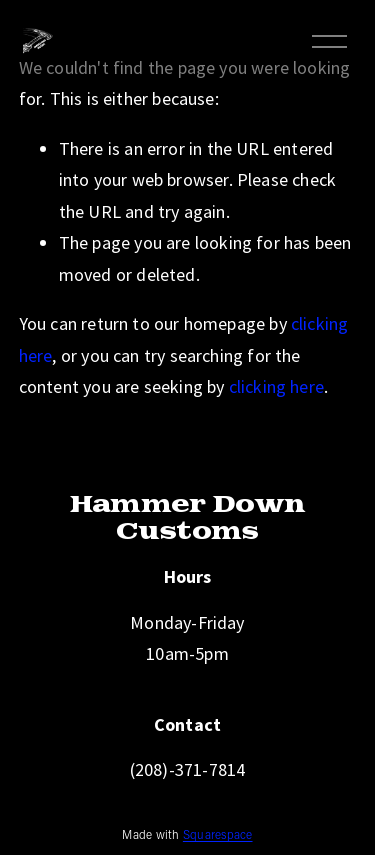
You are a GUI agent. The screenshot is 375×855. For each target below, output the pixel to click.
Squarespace (218, 837)
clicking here (276, 386)
